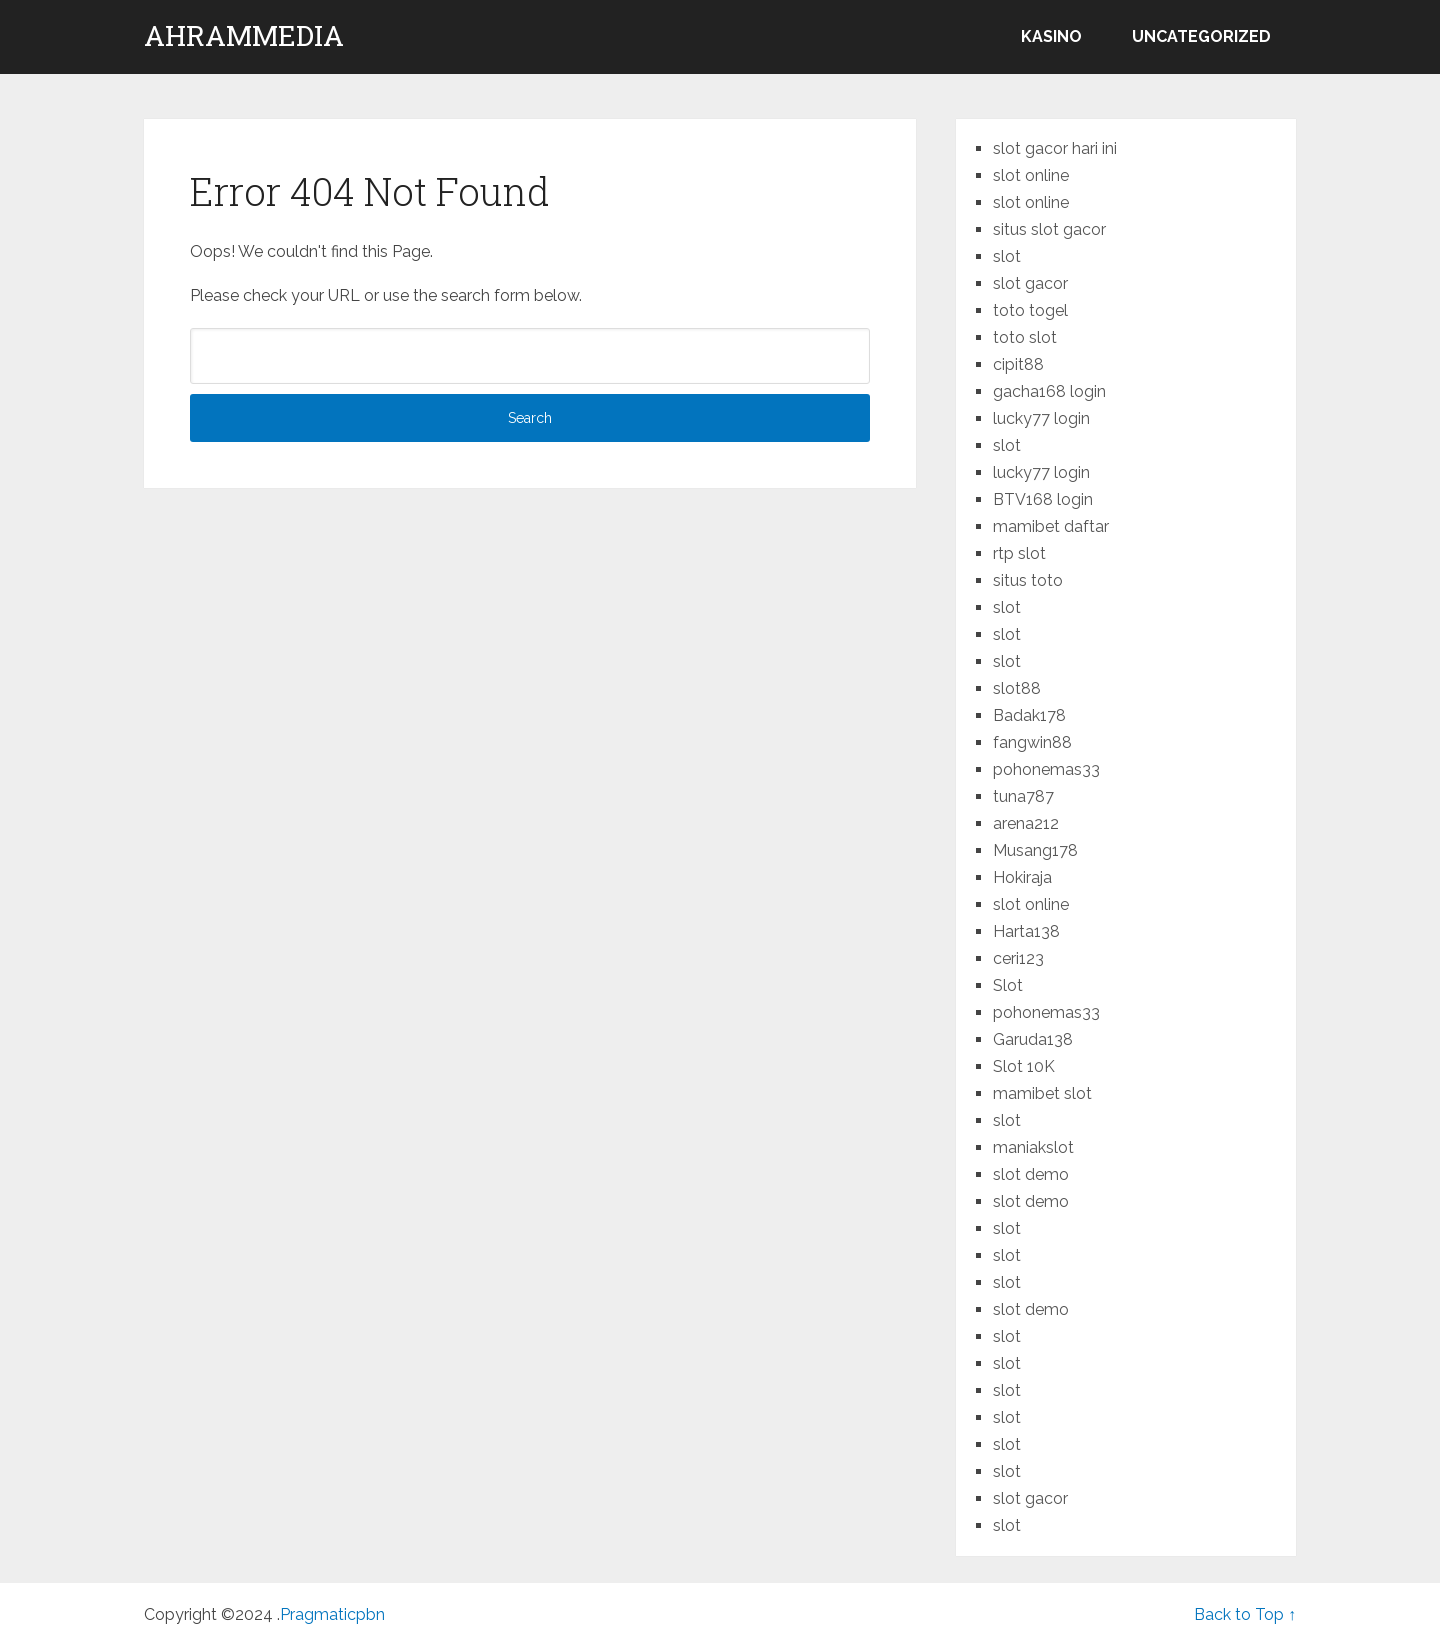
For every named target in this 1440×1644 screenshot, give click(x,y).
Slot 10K (1024, 1066)
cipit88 (1018, 364)
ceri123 (1018, 958)
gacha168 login (1049, 391)
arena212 (1026, 823)
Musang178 (1035, 850)
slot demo (1031, 1174)
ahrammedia (244, 36)
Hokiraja (1022, 877)
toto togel (1030, 310)
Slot (1008, 985)
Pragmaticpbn (332, 1614)
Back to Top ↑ (1245, 1614)
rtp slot (1019, 553)
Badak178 (1029, 715)
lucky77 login (1041, 418)
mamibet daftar (1051, 526)
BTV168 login (1043, 499)
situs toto (1028, 580)
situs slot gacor (1049, 229)
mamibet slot (1042, 1093)
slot (1007, 256)
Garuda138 (1033, 1039)
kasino (1051, 36)
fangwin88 (1032, 742)
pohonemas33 (1046, 769)
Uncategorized (1201, 36)
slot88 (1017, 688)
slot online (1031, 175)
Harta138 (1026, 931)
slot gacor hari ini (1055, 148)
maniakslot (1033, 1147)
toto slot (1025, 337)
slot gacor (1030, 283)
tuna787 (1023, 796)
